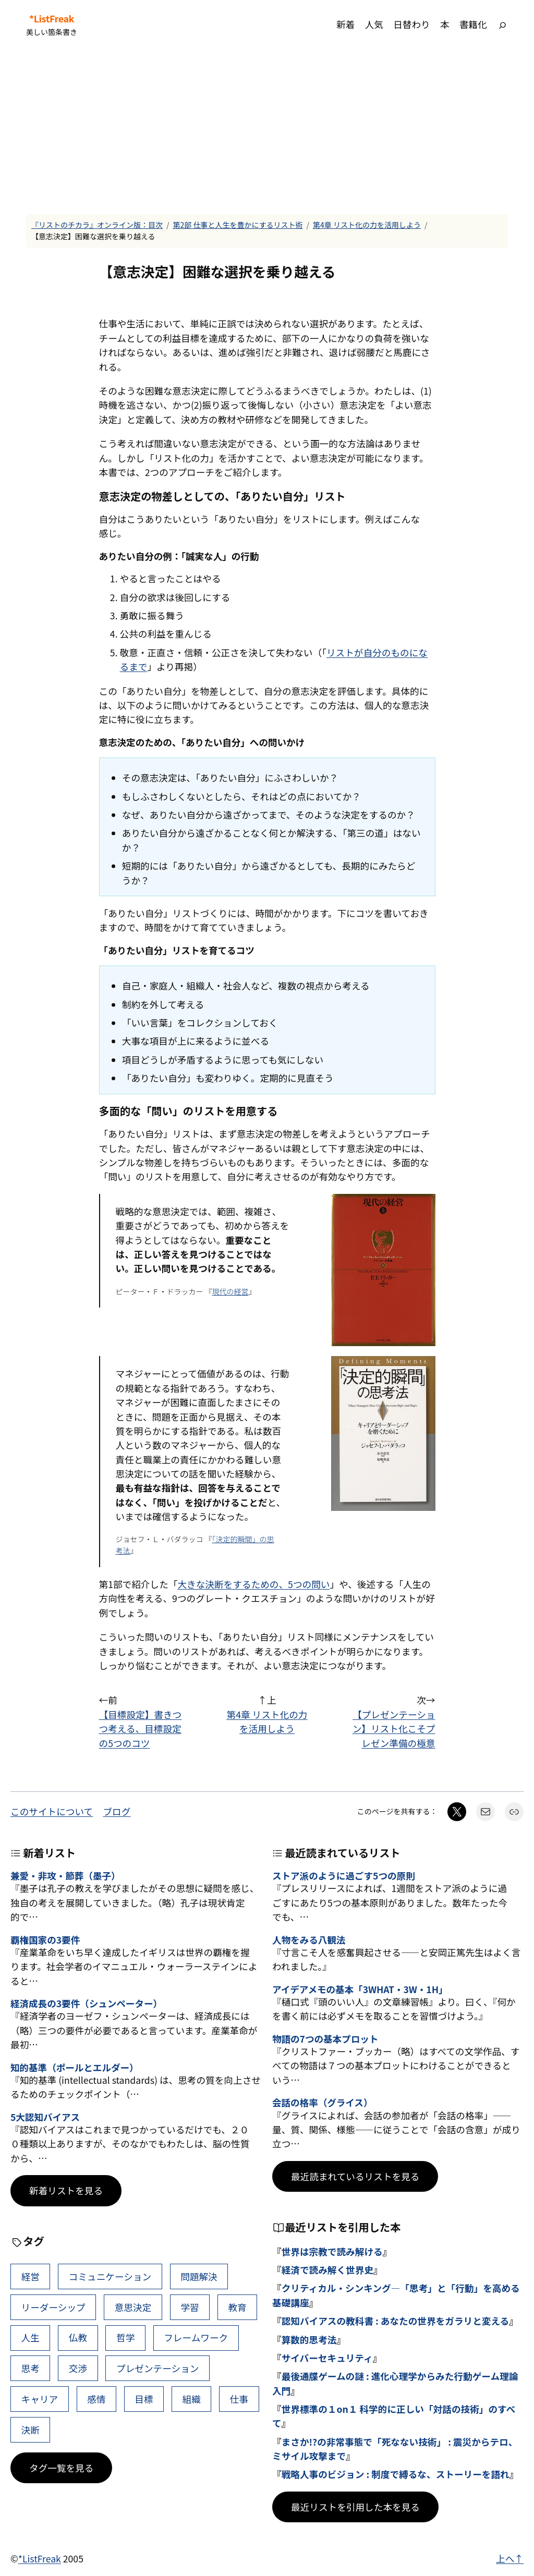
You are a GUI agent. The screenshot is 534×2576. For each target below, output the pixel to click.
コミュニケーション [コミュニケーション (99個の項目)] (110, 2276)
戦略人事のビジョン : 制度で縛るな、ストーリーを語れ (395, 2474)
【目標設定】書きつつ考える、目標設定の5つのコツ (140, 1729)
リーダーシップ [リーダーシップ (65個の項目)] (53, 2307)
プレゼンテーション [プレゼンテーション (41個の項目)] (157, 2368)
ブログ (116, 1811)
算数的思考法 (309, 2339)
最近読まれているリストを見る (355, 2176)
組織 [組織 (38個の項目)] (192, 2399)
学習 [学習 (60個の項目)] (189, 2307)
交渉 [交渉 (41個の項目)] (78, 2368)
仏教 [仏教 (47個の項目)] (78, 2337)
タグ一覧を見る (61, 2467)
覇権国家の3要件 (45, 1939)
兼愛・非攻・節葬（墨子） (65, 1875)
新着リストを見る (66, 2190)
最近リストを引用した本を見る (355, 2506)
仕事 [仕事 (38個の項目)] (239, 2399)
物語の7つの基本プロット (325, 2038)
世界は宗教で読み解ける (332, 2251)
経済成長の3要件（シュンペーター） (86, 2003)
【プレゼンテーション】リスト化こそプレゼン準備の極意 (394, 1729)
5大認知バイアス (45, 2116)
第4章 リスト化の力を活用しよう (367, 224)
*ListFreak (51, 18)
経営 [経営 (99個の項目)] (30, 2276)
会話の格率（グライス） (322, 2102)
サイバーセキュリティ (327, 2357)
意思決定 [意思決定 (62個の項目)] (133, 2307)
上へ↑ (510, 2558)
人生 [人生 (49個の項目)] (30, 2337)
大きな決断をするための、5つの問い (253, 1584)
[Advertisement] (267, 131)
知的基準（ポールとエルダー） (74, 2067)
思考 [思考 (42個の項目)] (30, 2368)
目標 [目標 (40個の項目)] (144, 2399)
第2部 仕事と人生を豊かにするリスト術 (238, 224)
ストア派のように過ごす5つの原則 (343, 1875)
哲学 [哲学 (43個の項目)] (125, 2337)
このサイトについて (51, 1811)
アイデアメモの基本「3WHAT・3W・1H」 (359, 1989)
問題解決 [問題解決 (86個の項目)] (198, 2276)
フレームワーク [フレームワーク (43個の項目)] (196, 2337)
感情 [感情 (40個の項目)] (96, 2399)
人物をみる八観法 (308, 1939)
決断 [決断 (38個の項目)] (30, 2429)
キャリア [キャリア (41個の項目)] (39, 2399)
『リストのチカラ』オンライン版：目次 (97, 224)
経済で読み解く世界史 (327, 2269)
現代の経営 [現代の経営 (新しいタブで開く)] (230, 1291)
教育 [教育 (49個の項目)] (237, 2307)
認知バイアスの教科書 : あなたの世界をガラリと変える (395, 2320)
